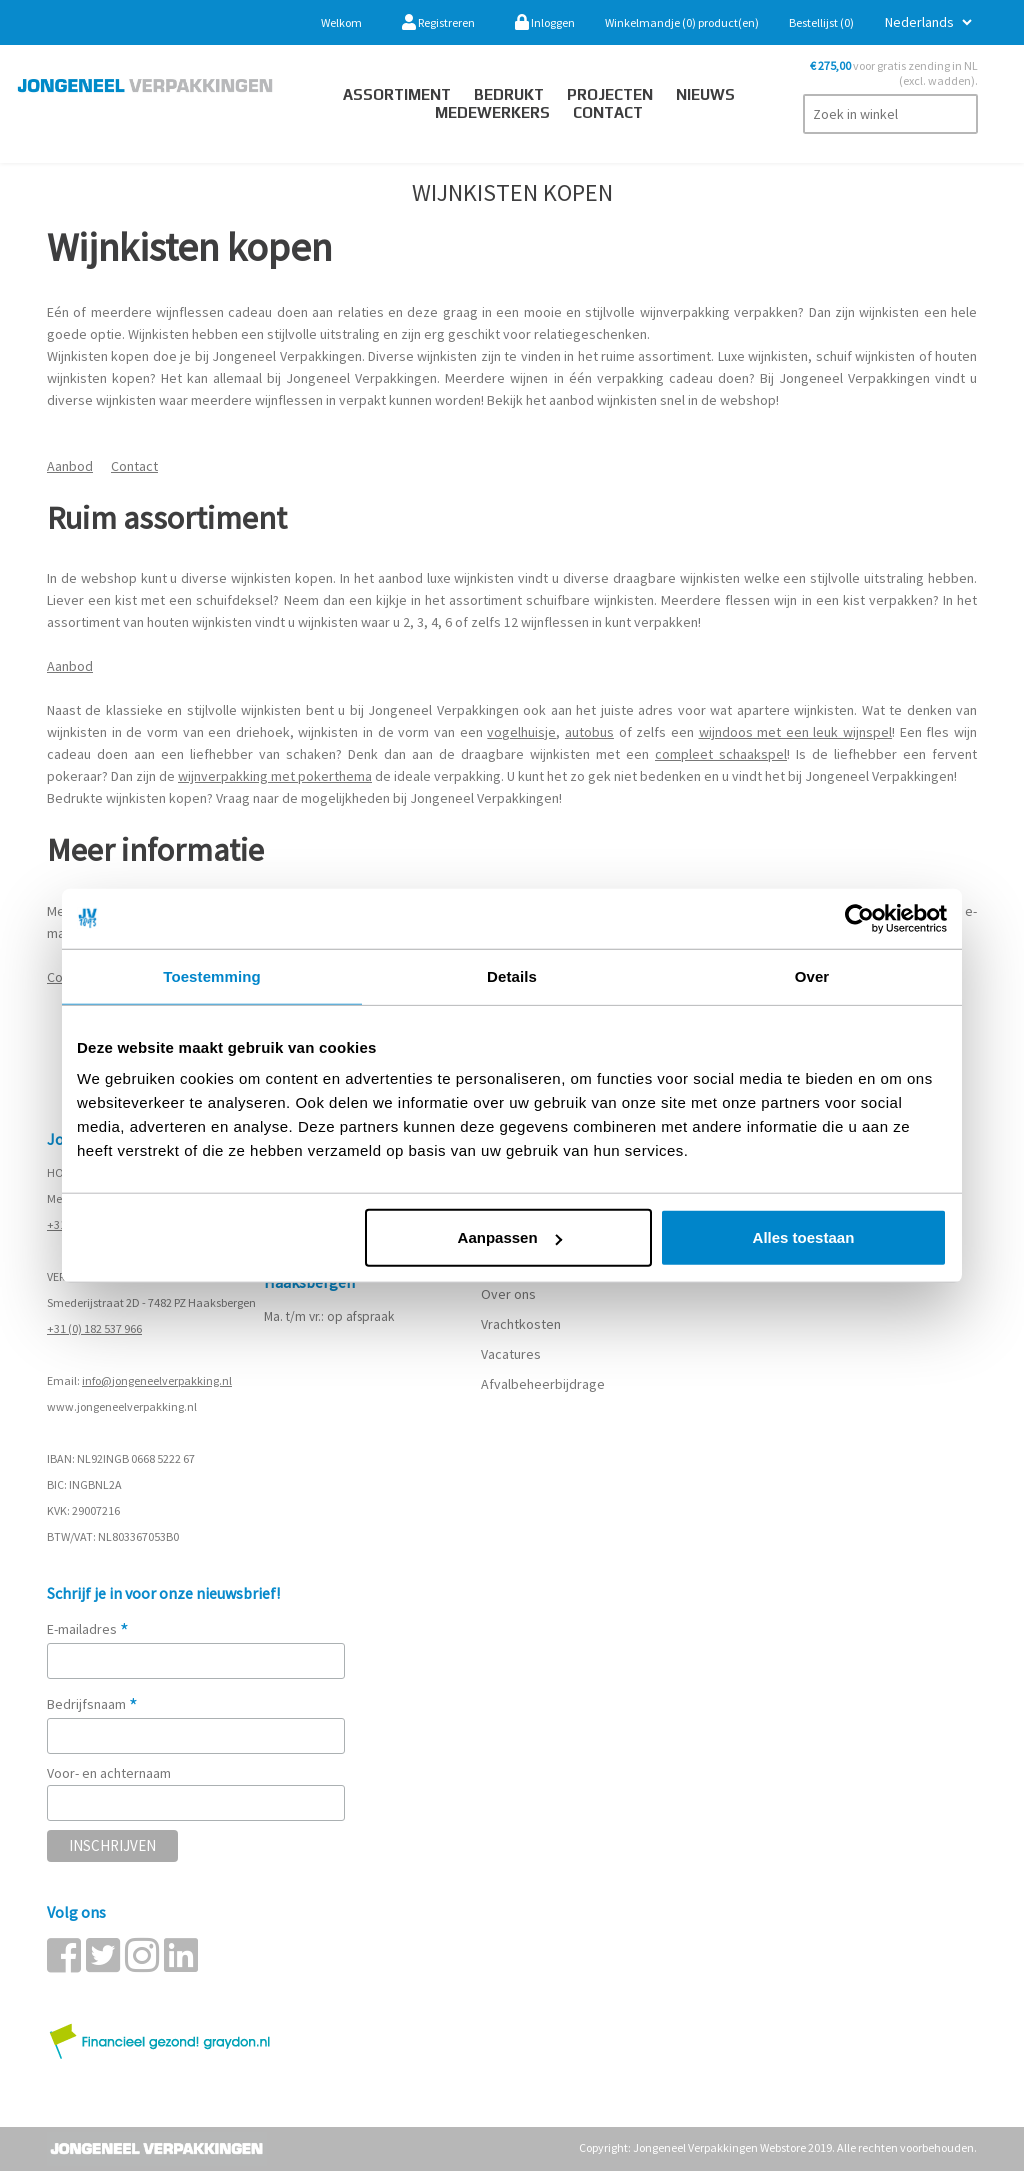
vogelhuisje (521, 732)
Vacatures (512, 1354)
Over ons (508, 1294)
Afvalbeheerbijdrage (544, 1384)
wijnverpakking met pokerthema (275, 776)
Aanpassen (510, 1237)
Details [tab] (512, 975)
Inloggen (545, 22)
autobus (589, 732)
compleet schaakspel (721, 754)
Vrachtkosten (521, 1324)
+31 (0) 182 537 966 (94, 1328)
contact (608, 112)
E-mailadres (88, 1629)
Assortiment (397, 94)
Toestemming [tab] (212, 975)
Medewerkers (492, 112)
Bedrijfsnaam (92, 1704)
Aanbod (70, 466)
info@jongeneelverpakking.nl (157, 1380)
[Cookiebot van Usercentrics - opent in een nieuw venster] (859, 918)
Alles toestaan (804, 1237)
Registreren (438, 22)
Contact (134, 466)
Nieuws (705, 94)
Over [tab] (812, 975)
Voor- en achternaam (109, 1773)
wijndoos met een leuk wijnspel (796, 732)
